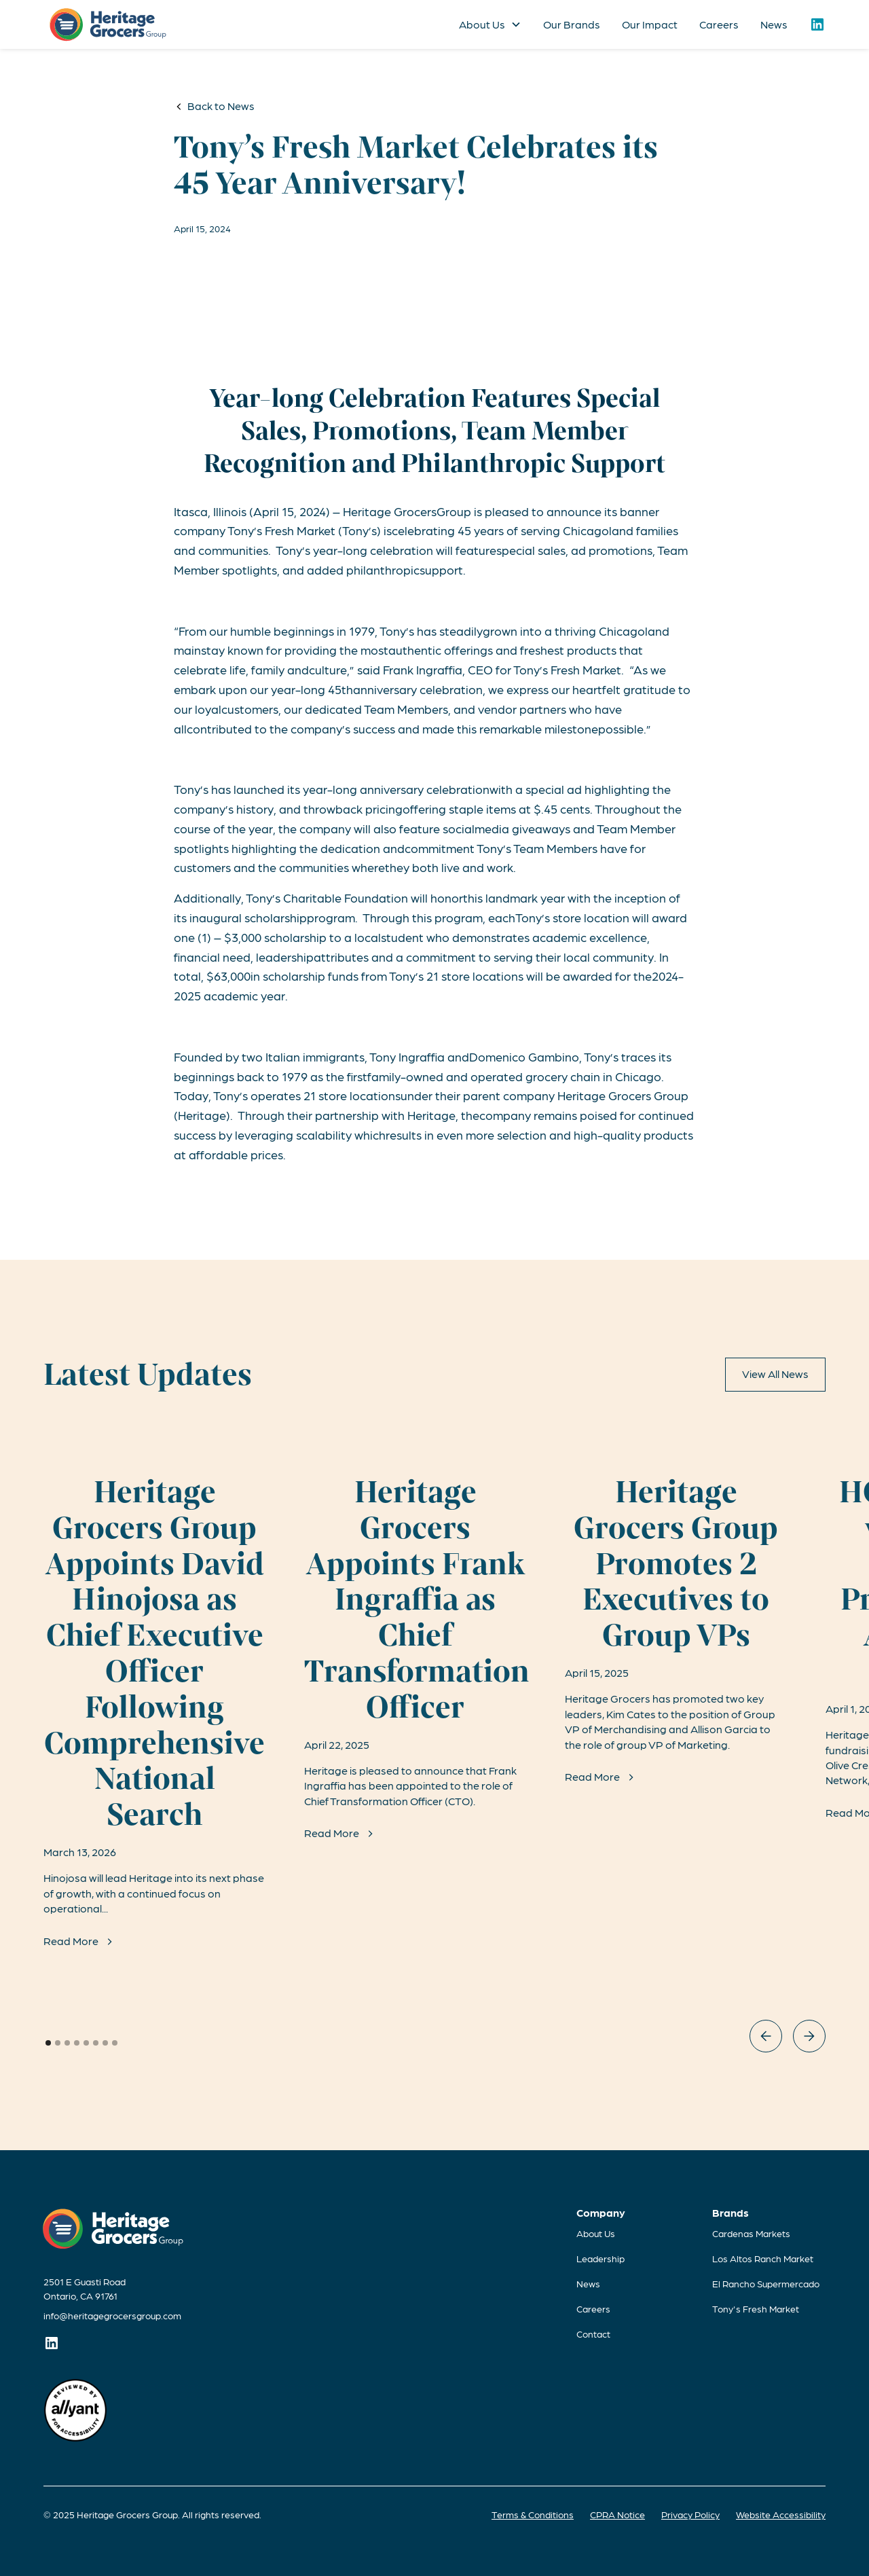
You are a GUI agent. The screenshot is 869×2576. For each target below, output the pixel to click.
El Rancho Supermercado (765, 2283)
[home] (107, 25)
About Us (595, 2233)
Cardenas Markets (751, 2233)
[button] (490, 24)
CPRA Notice (617, 2514)
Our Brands (571, 24)
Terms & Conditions (533, 2514)
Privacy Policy (690, 2514)
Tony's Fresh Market (755, 2308)
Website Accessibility (781, 2514)
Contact (593, 2333)
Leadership (600, 2258)
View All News (775, 1373)
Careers (719, 24)
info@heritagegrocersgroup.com (112, 2315)
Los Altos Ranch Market (762, 2258)
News (774, 24)
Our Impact (650, 24)
